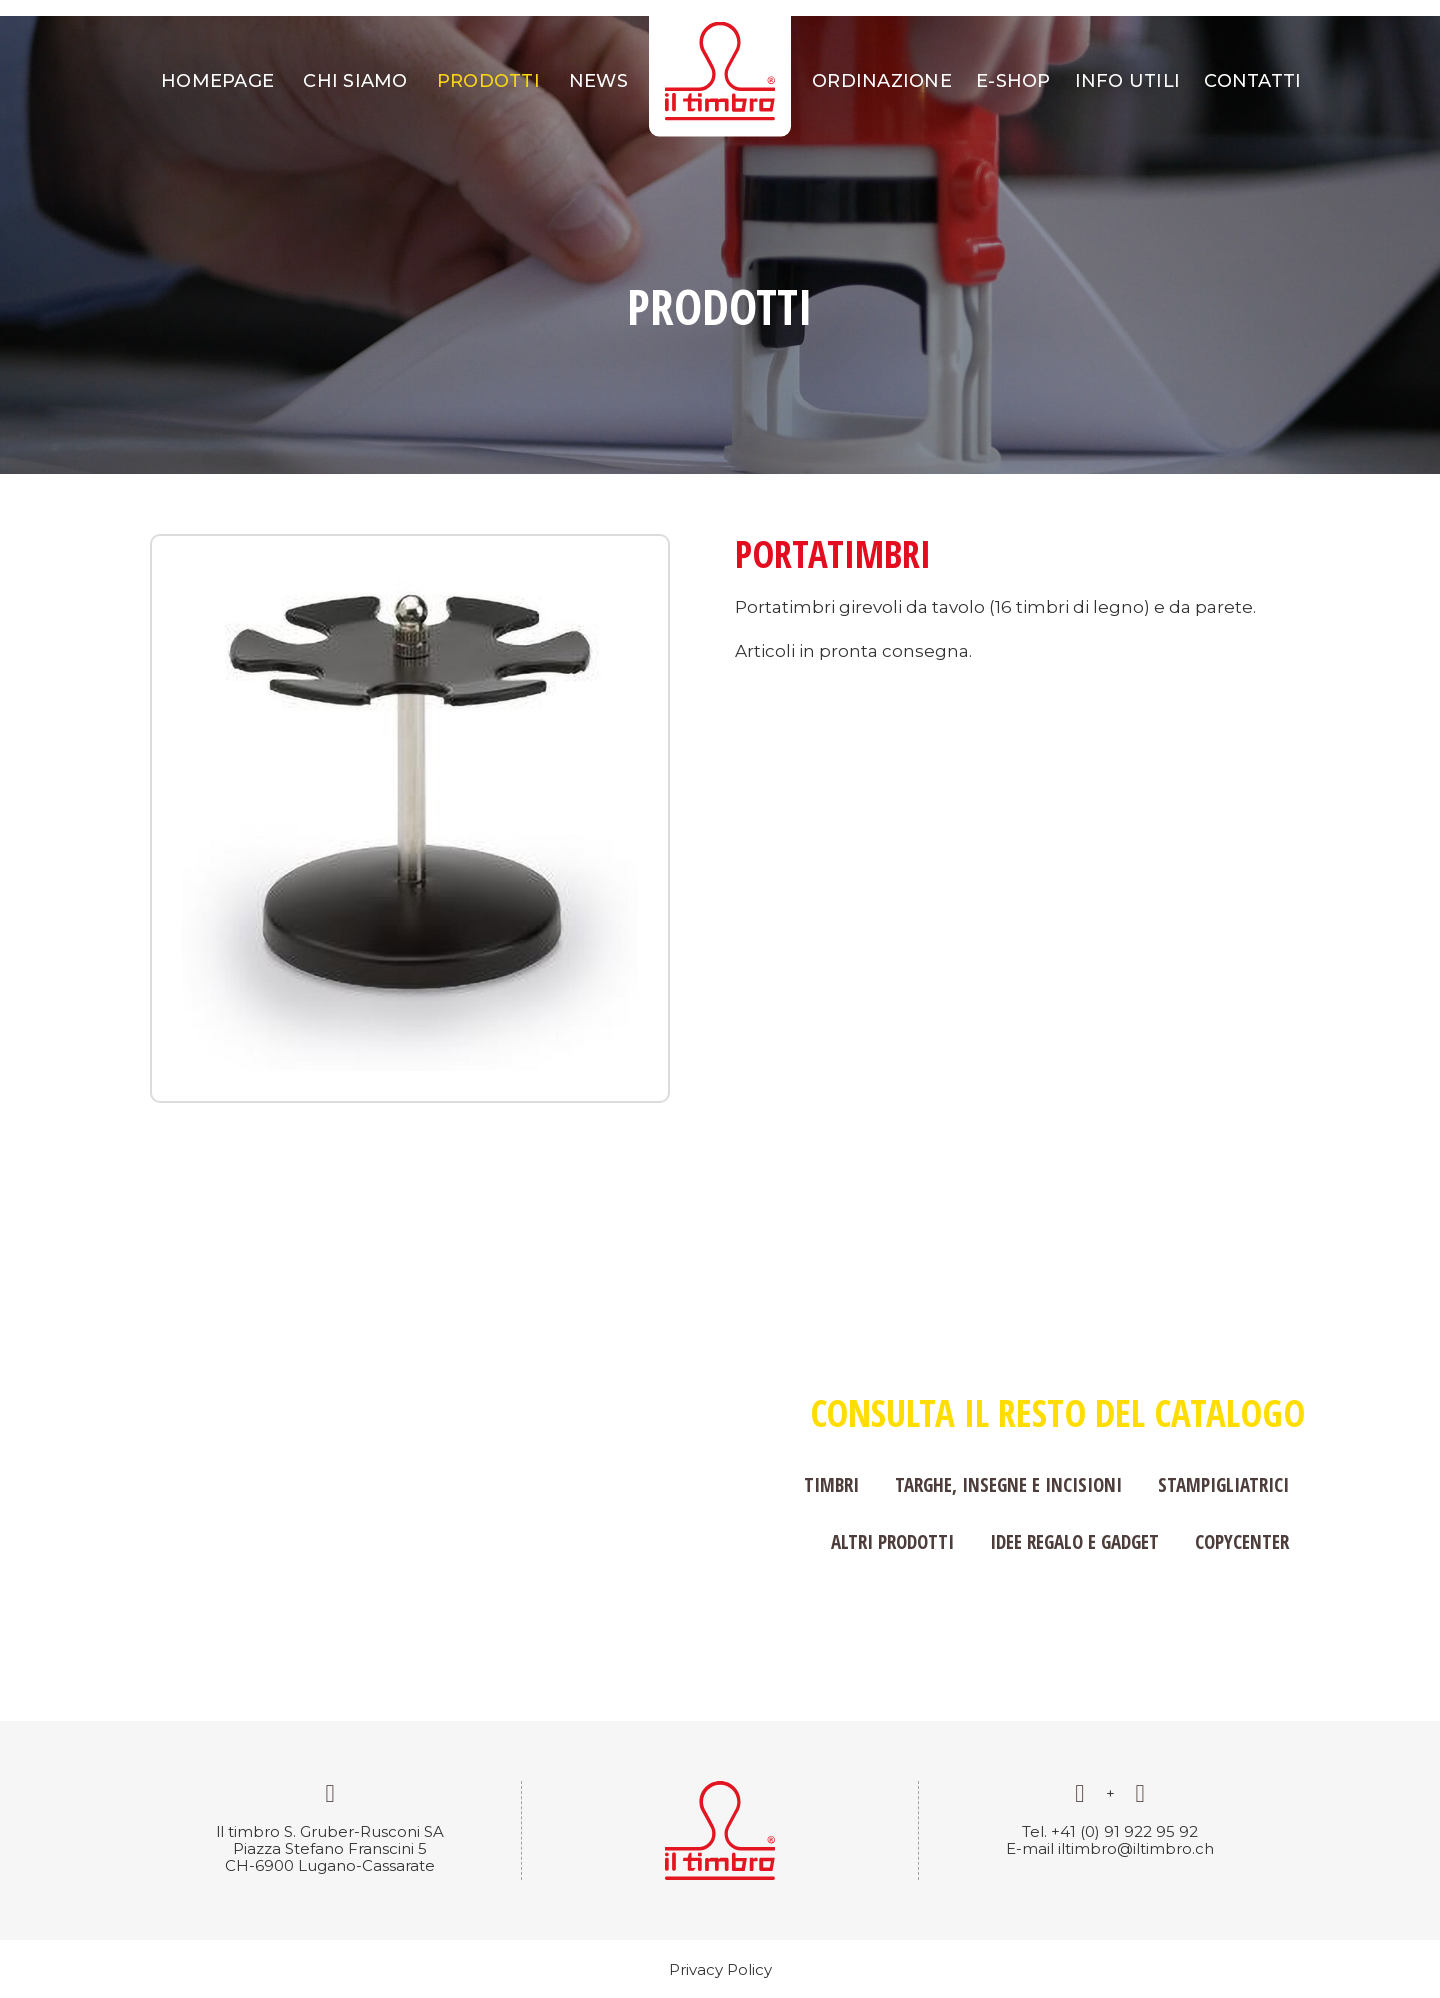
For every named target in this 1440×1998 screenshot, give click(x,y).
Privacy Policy (720, 1969)
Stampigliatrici (1223, 1485)
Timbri (831, 1485)
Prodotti (488, 81)
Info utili (1128, 81)
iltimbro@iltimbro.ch (1136, 1848)
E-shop (1013, 81)
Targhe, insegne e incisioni (1008, 1485)
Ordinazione (882, 81)
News (598, 81)
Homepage (217, 81)
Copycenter (1242, 1542)
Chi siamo (355, 81)
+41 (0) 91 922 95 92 (1124, 1831)
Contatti (1252, 81)
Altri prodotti (892, 1542)
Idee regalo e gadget (1074, 1542)
